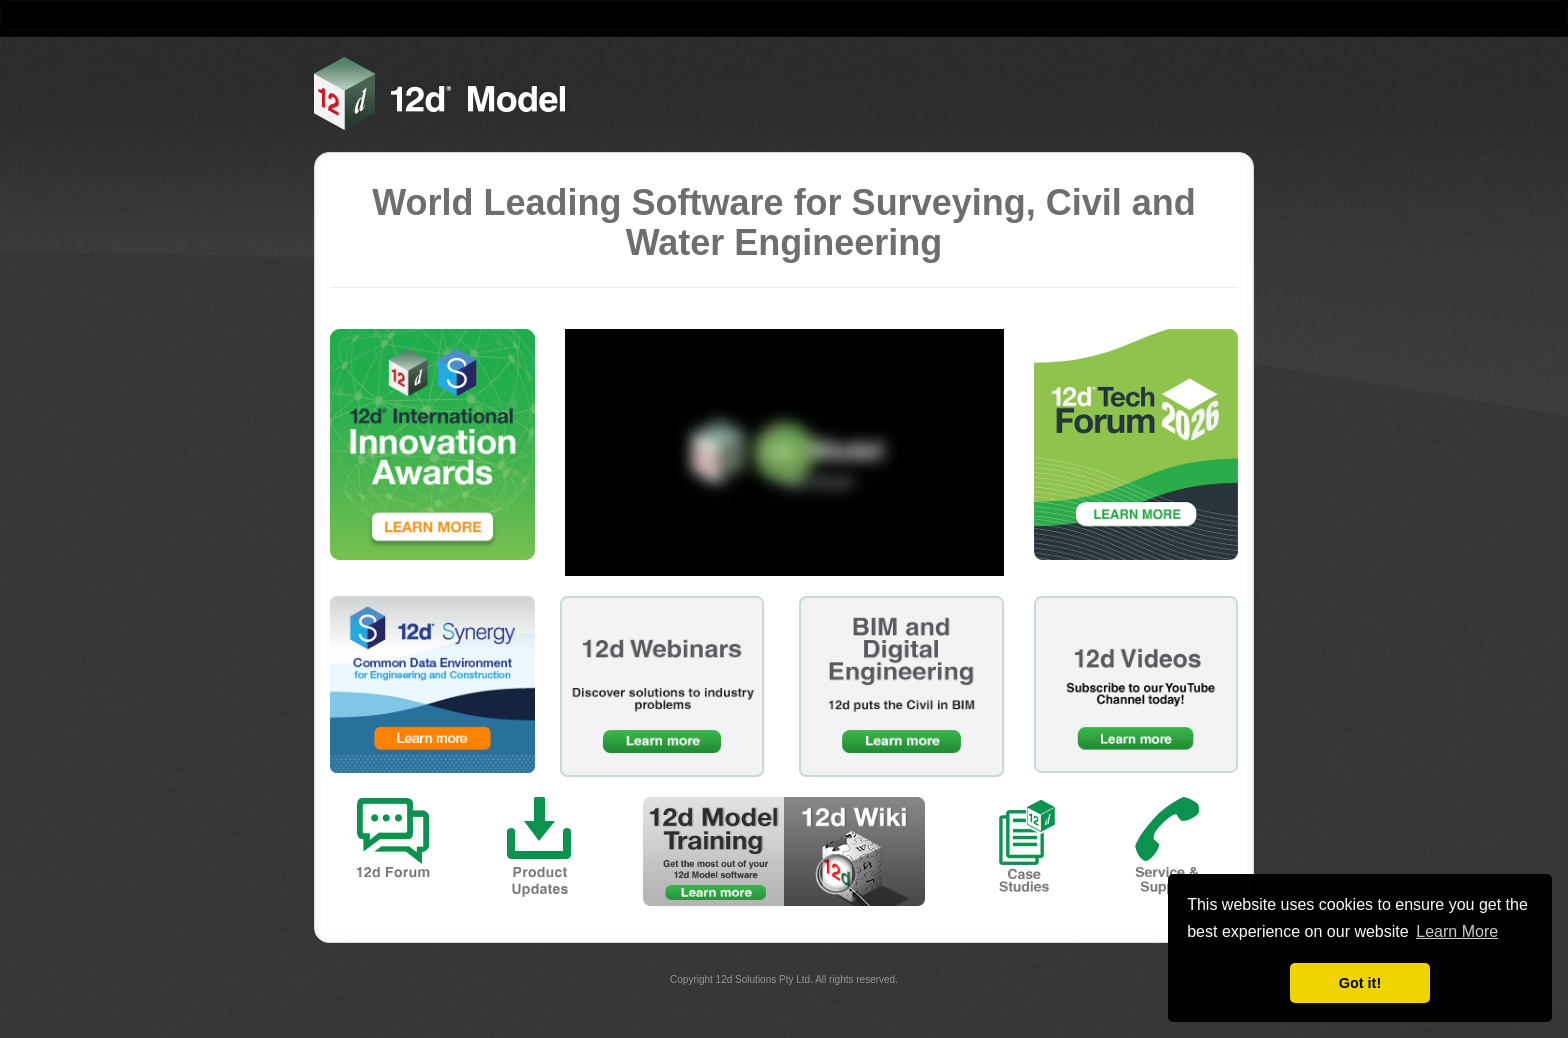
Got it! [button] (1360, 983)
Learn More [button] (1457, 931)
